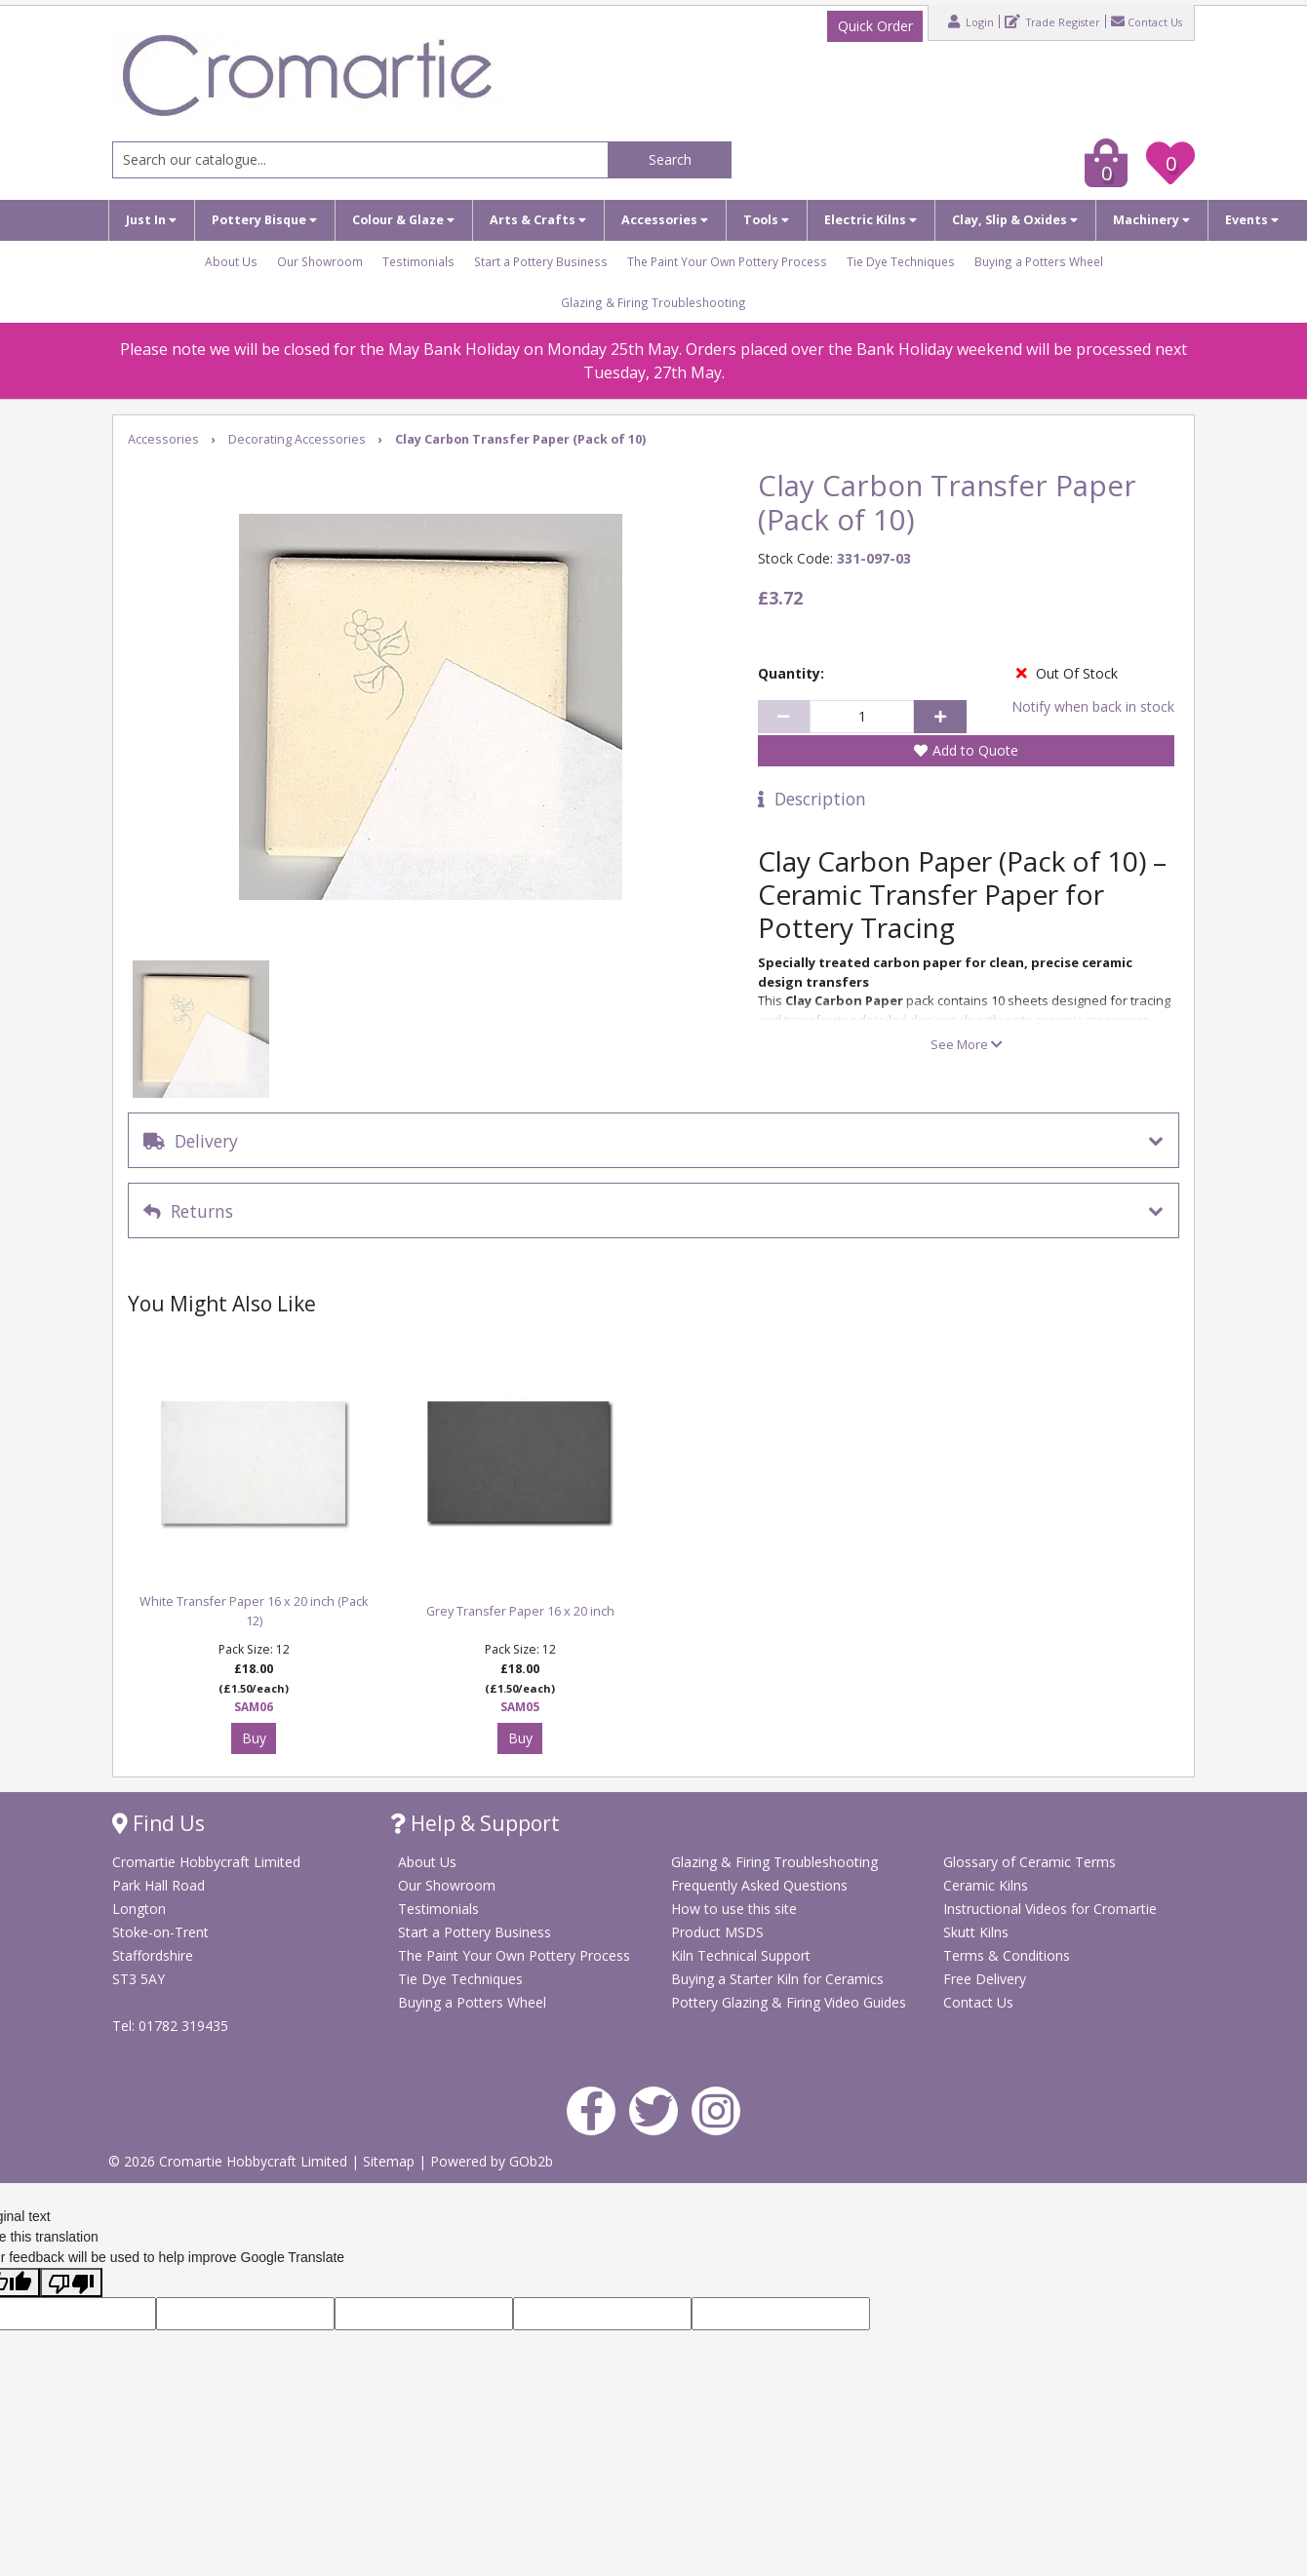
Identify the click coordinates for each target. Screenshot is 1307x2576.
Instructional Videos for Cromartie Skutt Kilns (1050, 1920)
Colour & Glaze (403, 220)
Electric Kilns (870, 220)
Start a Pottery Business (541, 261)
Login (971, 21)
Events (1252, 220)
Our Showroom (320, 261)
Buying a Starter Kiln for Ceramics (777, 1979)
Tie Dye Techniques (901, 261)
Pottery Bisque (264, 220)
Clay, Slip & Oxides (1015, 220)
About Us (231, 261)
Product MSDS (717, 1932)
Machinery (1151, 220)
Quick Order (875, 26)
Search (670, 159)
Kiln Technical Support (741, 1955)
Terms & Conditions (1006, 1955)
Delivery (190, 1140)
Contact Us (1146, 21)
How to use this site (734, 1908)
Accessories (664, 220)
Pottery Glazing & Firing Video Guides (788, 2002)
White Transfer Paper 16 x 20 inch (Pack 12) (253, 1611)
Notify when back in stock (1092, 706)
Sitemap (390, 2161)
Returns (188, 1211)
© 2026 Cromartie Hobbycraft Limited (229, 2161)
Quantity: (791, 673)
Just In (151, 220)
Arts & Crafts (538, 220)
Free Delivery (984, 1979)
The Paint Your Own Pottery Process (727, 261)
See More (967, 1044)
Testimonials (418, 261)
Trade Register (1052, 21)
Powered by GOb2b (491, 2161)
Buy (254, 1738)
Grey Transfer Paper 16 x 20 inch (520, 1611)
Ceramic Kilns (985, 1885)
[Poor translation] (71, 2282)
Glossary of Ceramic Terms (1029, 1862)
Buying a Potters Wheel (1038, 261)
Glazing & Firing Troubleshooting (653, 302)
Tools (766, 220)
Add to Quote (975, 750)
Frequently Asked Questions (759, 1885)
